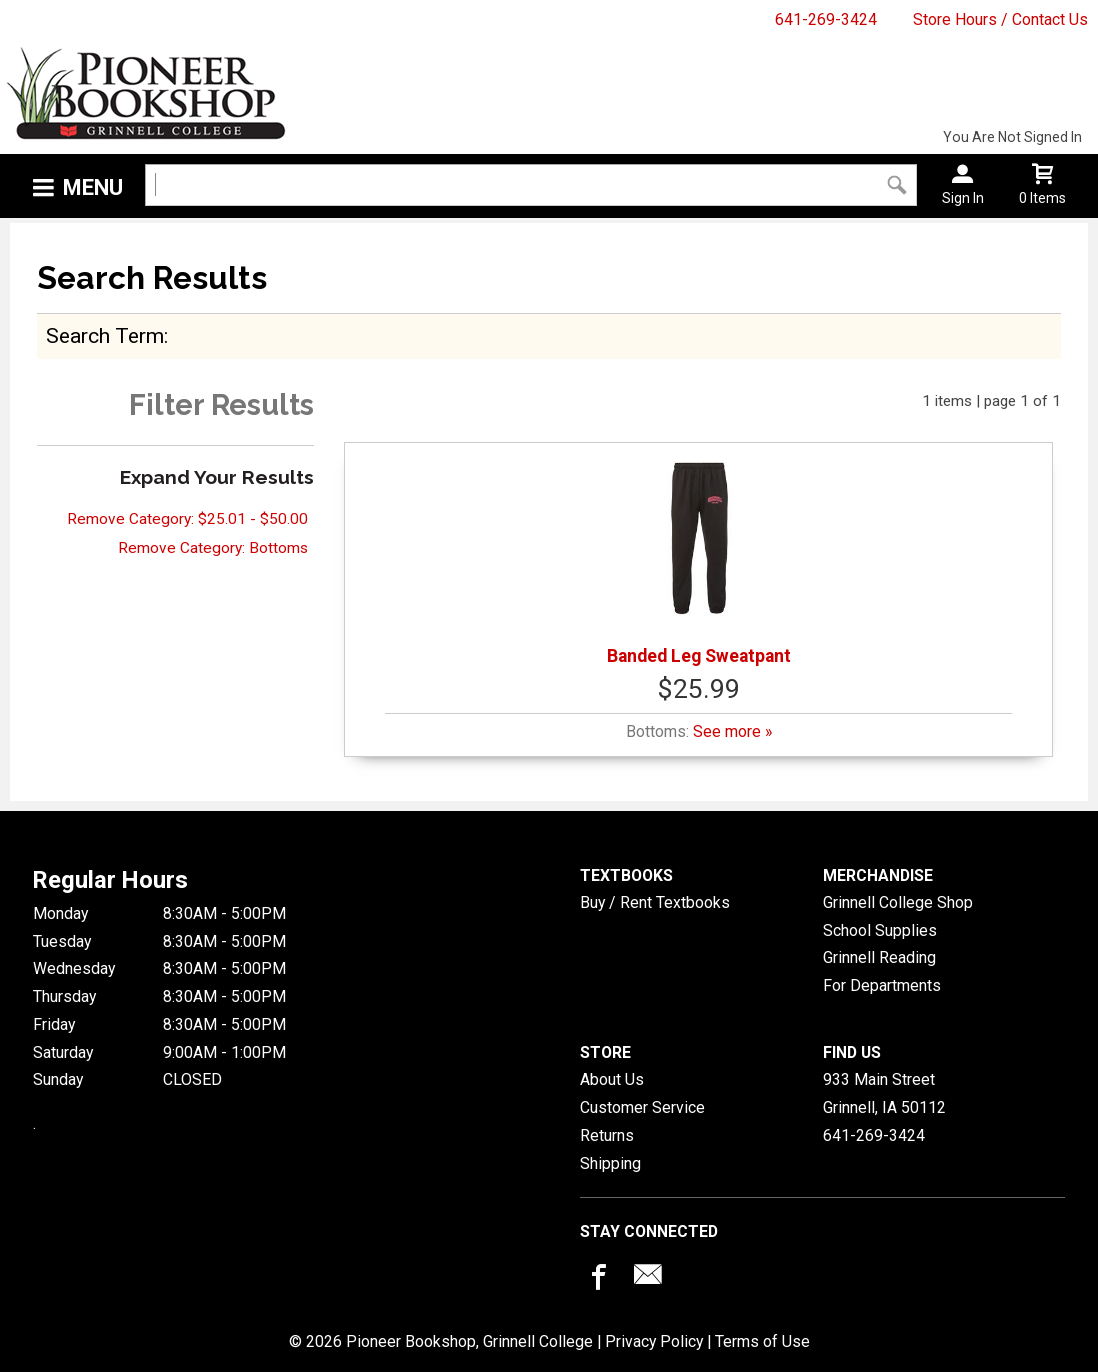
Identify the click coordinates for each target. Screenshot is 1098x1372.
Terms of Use (762, 1341)
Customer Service (642, 1107)
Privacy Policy (654, 1341)
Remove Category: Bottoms (213, 548)
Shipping (610, 1163)
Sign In (963, 198)
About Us (612, 1079)
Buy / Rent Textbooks (655, 902)
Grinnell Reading (879, 957)
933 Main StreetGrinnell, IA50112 (884, 1093)
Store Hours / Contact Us (1000, 19)
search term (105, 335)
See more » (732, 731)
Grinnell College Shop (898, 902)
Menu (93, 187)
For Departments (882, 985)
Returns (607, 1135)
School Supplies (880, 930)
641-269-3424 (826, 19)
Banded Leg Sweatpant (699, 559)
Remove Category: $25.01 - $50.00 (187, 519)
